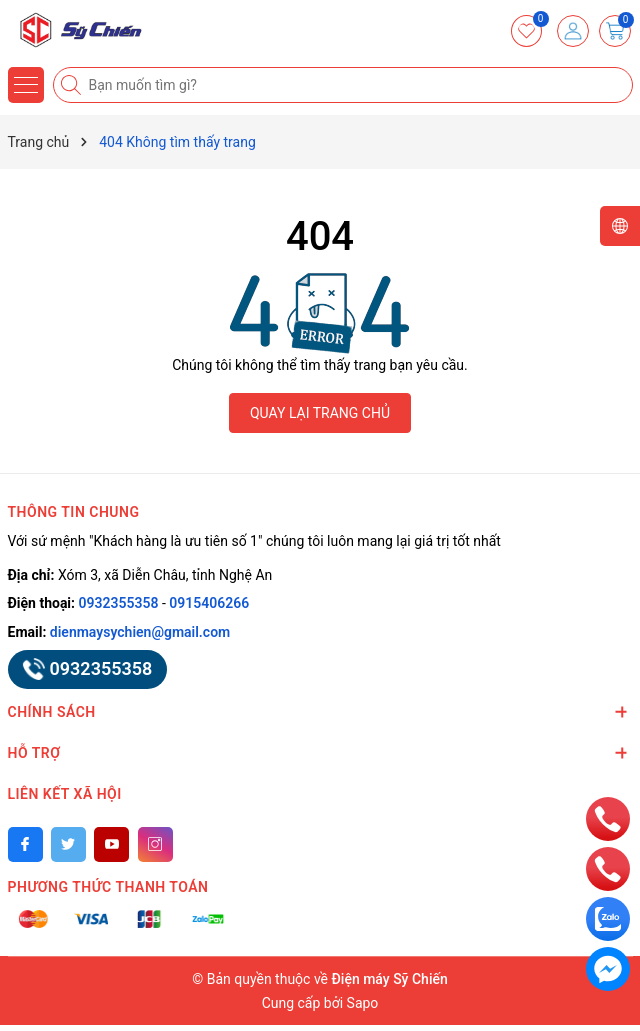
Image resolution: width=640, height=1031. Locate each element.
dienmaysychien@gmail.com (140, 632)
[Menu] (26, 85)
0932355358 (119, 603)
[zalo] (608, 918)
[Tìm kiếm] (73, 85)
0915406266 (209, 603)
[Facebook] (25, 844)
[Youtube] (111, 844)
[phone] (608, 818)
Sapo (363, 1003)
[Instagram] (155, 844)
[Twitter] (68, 844)
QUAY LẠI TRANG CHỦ (320, 413)
